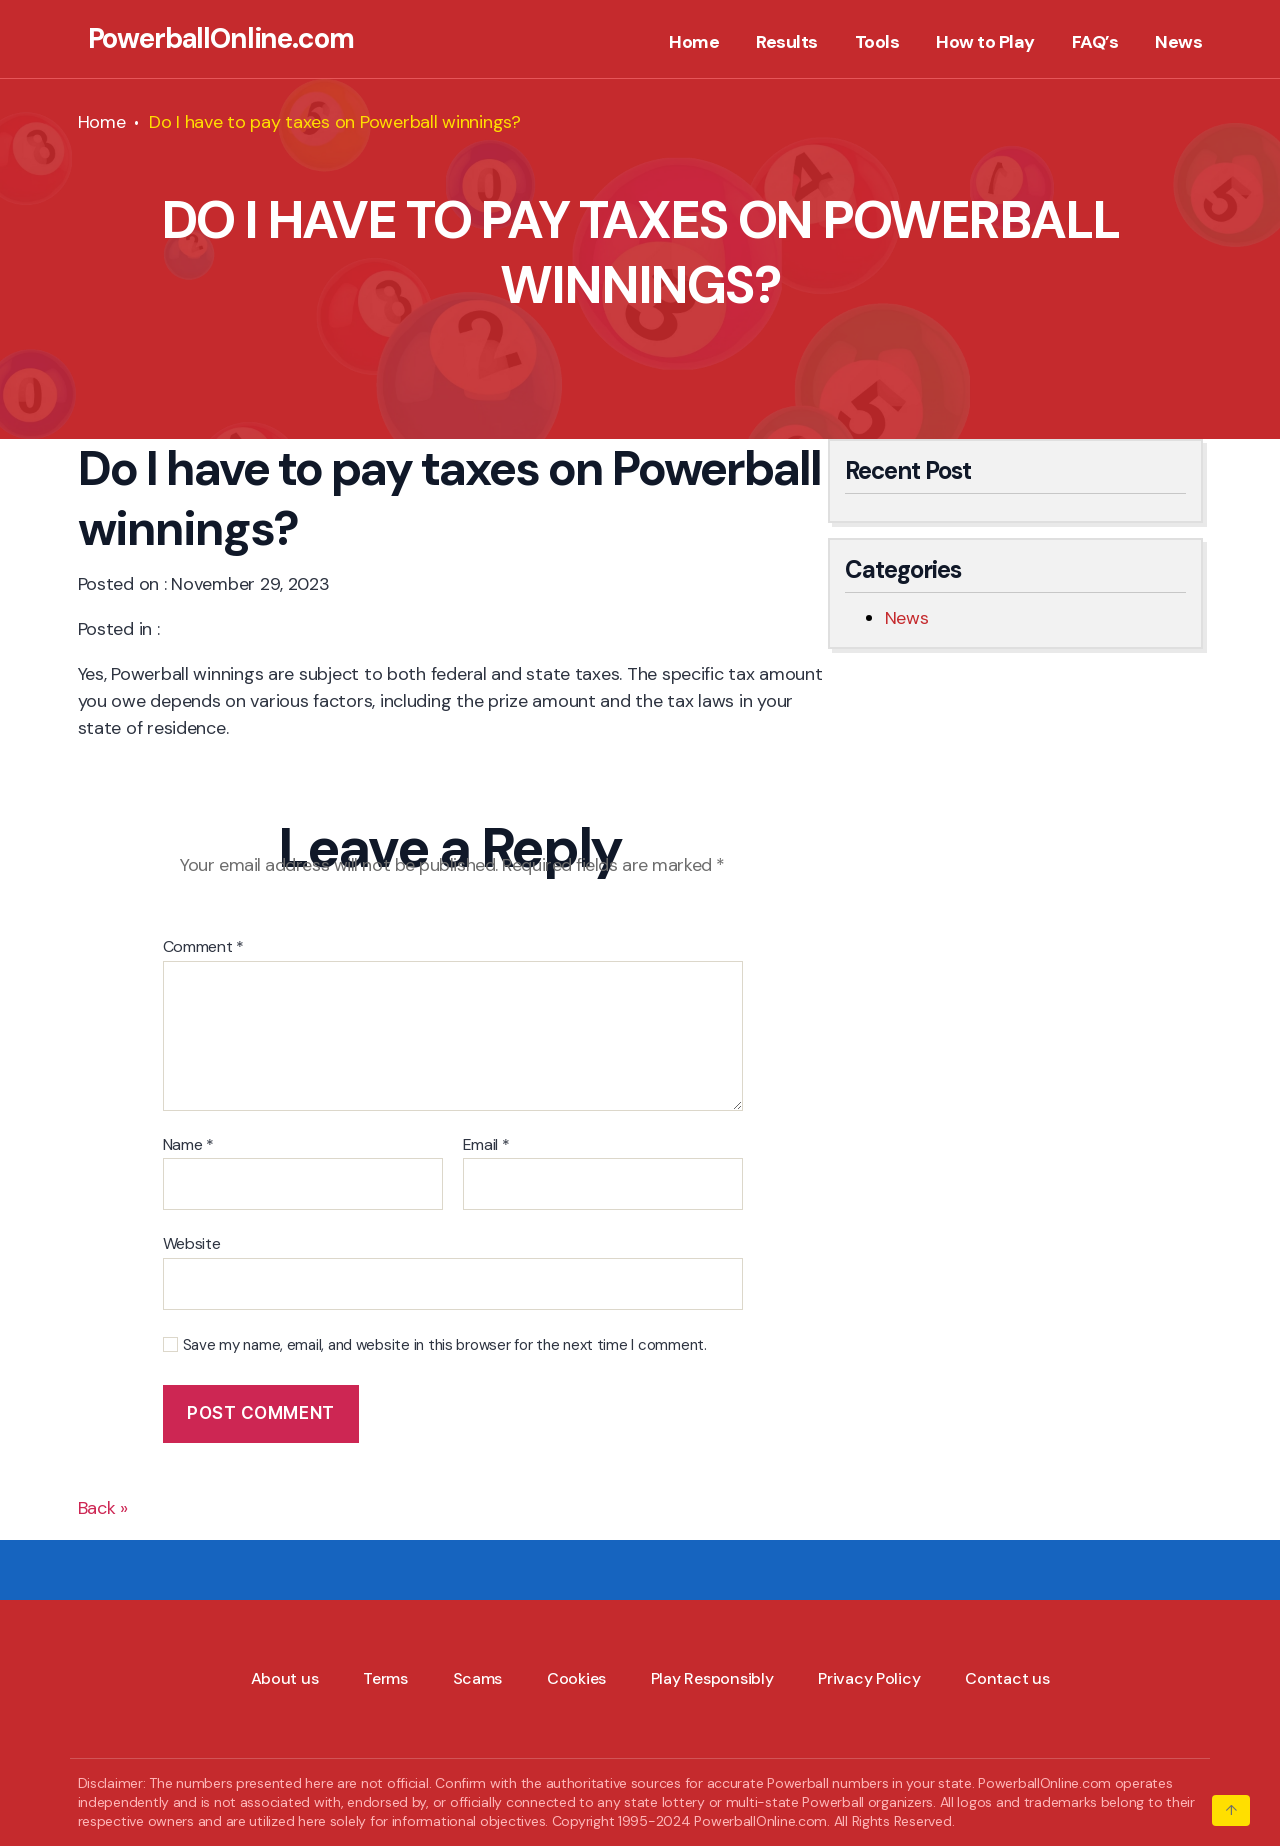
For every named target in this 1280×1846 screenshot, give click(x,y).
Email (486, 1145)
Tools (877, 43)
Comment (204, 947)
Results (787, 43)
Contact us (1007, 1678)
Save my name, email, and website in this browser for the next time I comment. (445, 1345)
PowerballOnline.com (221, 39)
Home (694, 43)
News (1178, 43)
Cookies (576, 1678)
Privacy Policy (869, 1678)
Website (192, 1243)
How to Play (985, 43)
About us (285, 1678)
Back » (103, 1508)
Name (188, 1145)
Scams (478, 1678)
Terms (385, 1678)
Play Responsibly (712, 1678)
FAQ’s (1095, 43)
